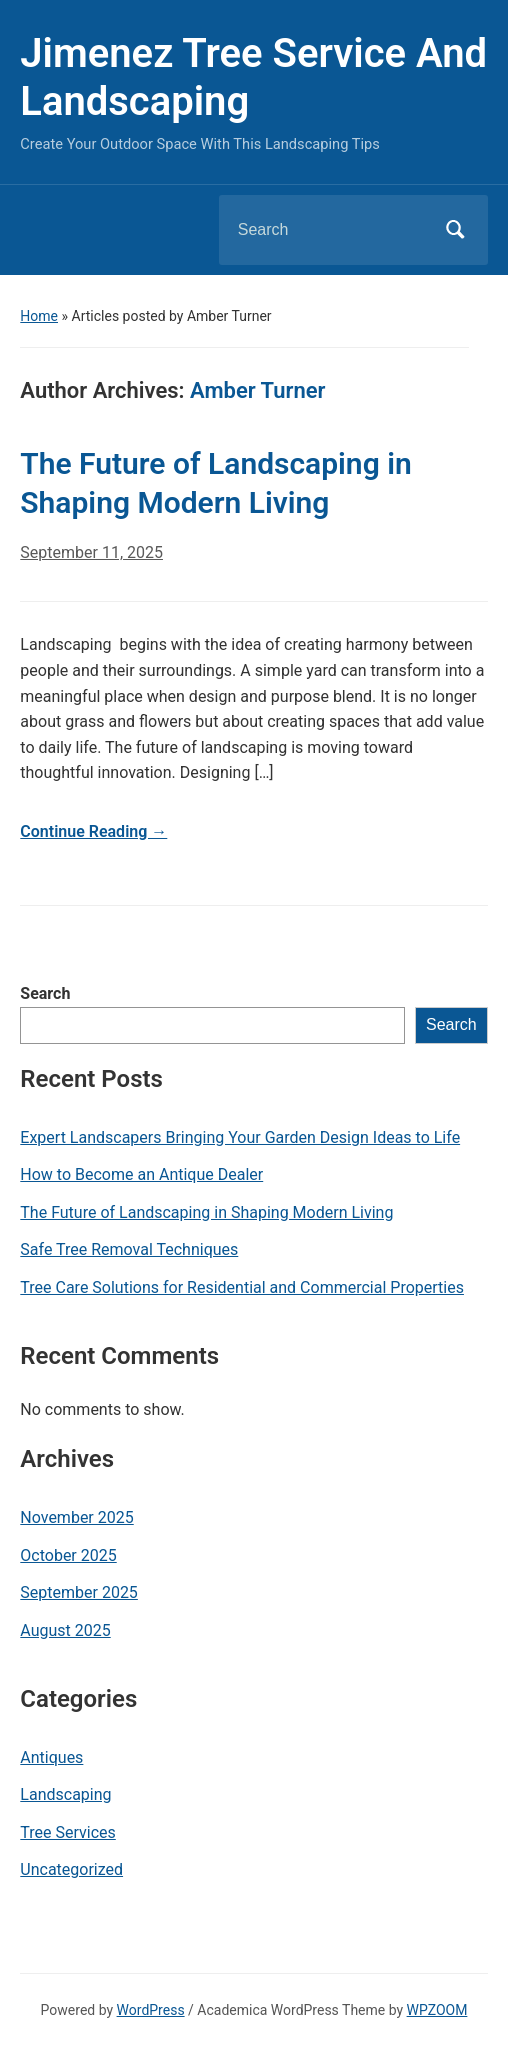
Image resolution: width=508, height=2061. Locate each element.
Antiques (51, 1757)
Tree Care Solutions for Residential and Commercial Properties (242, 1287)
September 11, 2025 (91, 552)
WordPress (151, 2010)
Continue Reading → (93, 831)
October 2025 (68, 1555)
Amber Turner (258, 390)
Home (39, 316)
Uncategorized (71, 1869)
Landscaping (65, 1794)
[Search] (328, 230)
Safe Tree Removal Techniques (129, 1249)
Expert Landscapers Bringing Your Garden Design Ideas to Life (240, 1137)
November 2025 (76, 1517)
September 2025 (79, 1592)
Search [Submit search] (456, 230)
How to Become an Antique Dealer (141, 1174)
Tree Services (67, 1832)
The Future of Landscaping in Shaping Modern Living (206, 1212)
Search (45, 993)
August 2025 (65, 1630)
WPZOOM (437, 2010)
